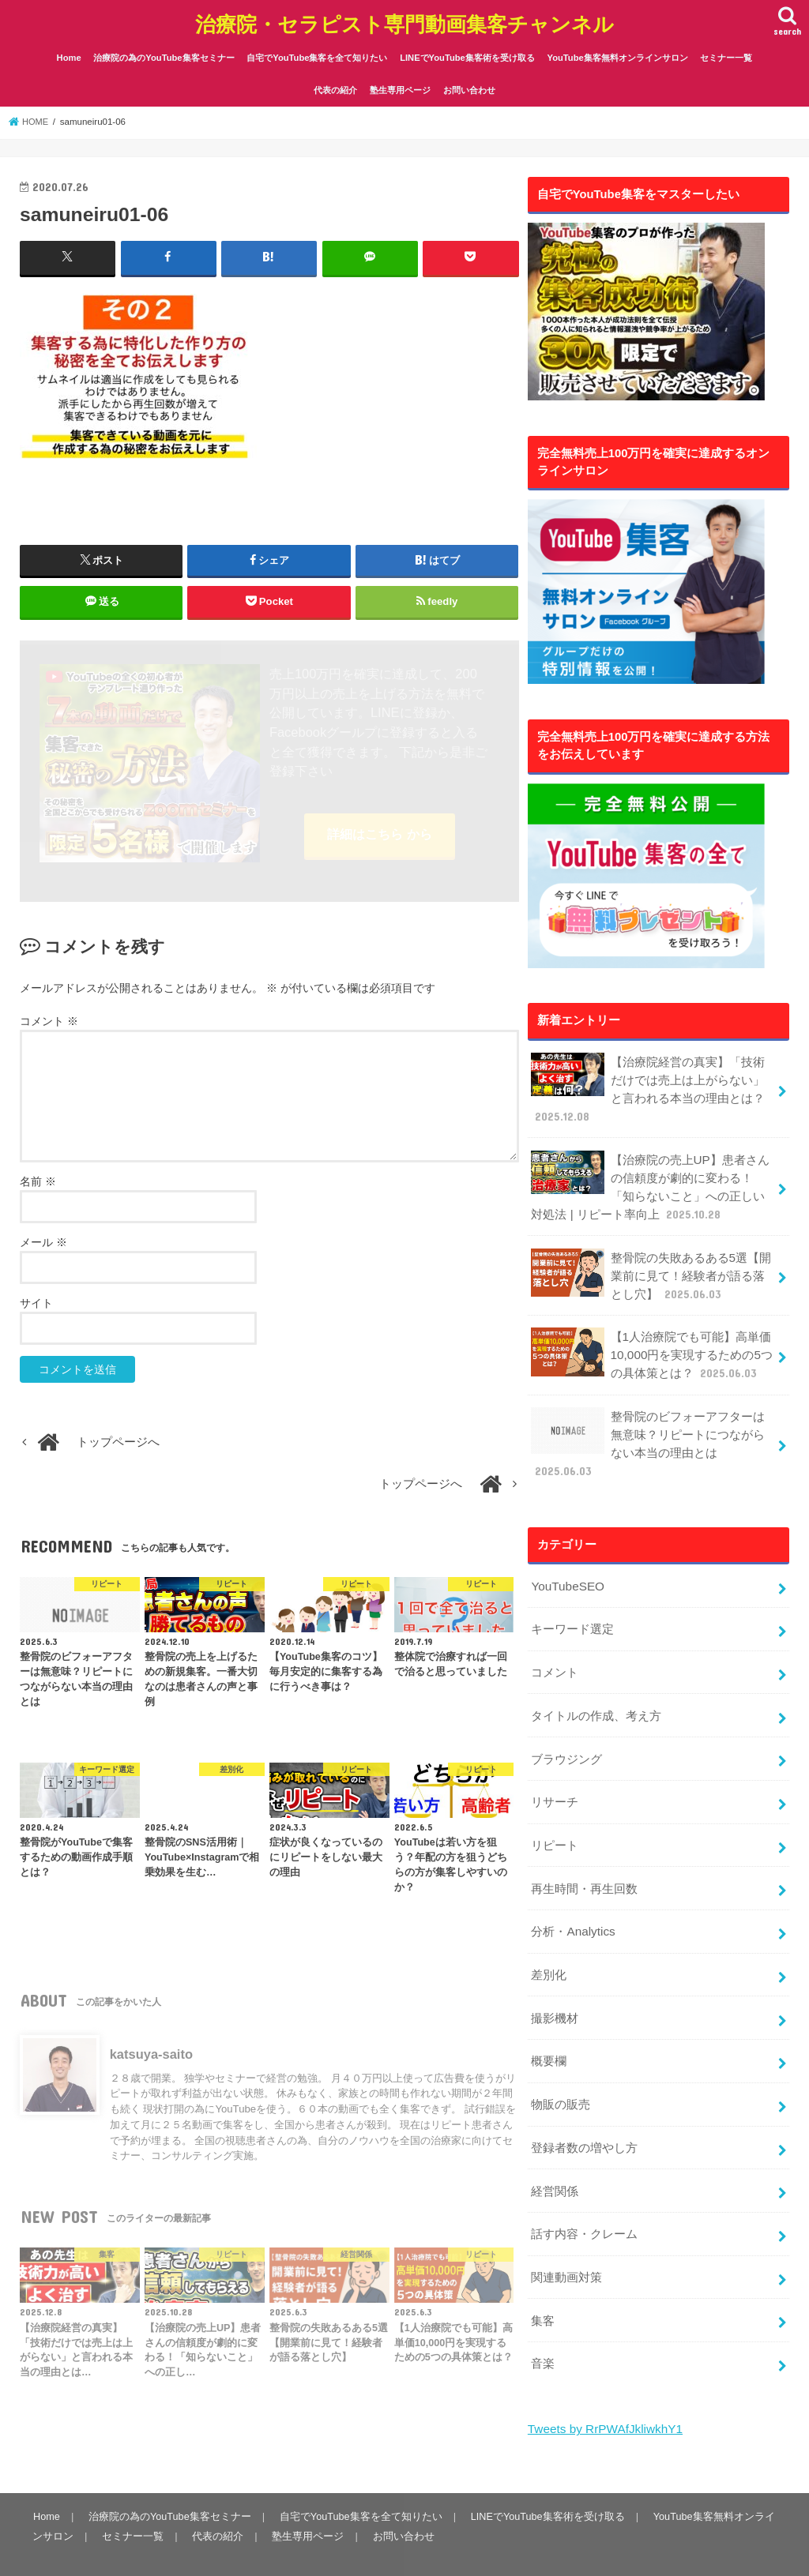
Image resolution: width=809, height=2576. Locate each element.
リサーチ (554, 1773)
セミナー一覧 (726, 53)
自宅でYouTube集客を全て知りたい (316, 53)
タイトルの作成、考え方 (596, 1690)
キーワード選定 (572, 1606)
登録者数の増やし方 (584, 2107)
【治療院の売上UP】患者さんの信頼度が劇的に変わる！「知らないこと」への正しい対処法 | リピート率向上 (650, 1176)
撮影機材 (554, 1982)
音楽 (543, 2316)
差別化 (548, 1940)
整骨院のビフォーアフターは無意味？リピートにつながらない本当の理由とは (647, 1424)
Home (69, 53)
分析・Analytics (572, 1898)
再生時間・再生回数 (584, 1856)
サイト (36, 1300)
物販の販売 (560, 2066)
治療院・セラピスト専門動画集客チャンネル (404, 20)
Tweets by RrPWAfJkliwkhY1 (603, 2381)
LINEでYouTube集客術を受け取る (467, 53)
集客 (543, 2274)
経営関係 (554, 2149)
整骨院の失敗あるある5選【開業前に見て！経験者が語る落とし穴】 (650, 1261)
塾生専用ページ (400, 85)
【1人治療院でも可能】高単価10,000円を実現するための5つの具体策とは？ (651, 1338)
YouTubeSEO (566, 1564)
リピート (554, 1814)
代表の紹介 (335, 85)
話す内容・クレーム (584, 2190)
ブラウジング (566, 1731)
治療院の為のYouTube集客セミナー (163, 53)
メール (43, 1239)
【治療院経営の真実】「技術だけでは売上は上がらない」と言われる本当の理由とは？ (647, 1082)
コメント (49, 1018)
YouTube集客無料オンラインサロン (617, 53)
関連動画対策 (566, 2232)
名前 (38, 1178)
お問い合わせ (469, 85)
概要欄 (548, 2024)
